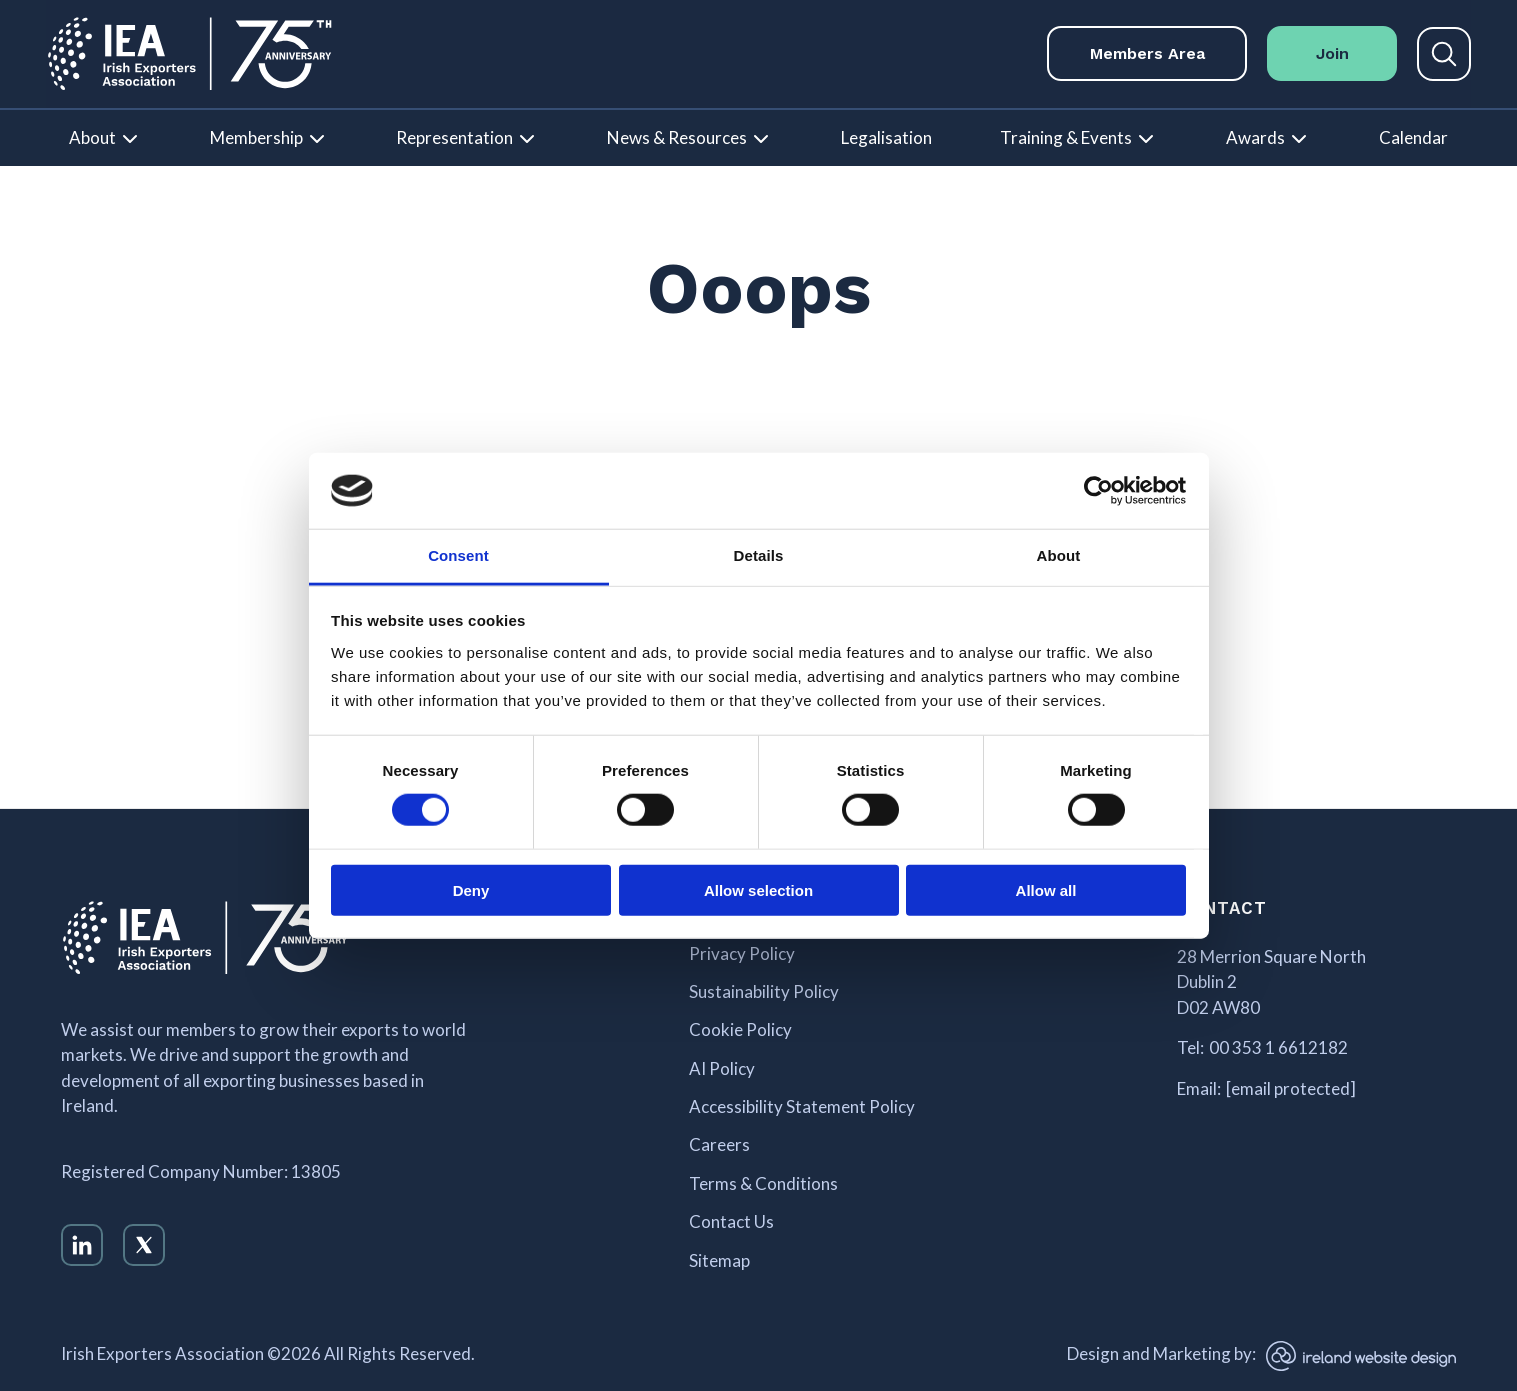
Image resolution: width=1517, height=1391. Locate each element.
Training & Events (1066, 137)
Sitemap (719, 1261)
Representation (454, 137)
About (92, 137)
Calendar (1413, 137)
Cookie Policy (740, 1030)
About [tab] (1059, 555)
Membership (256, 137)
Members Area (1147, 53)
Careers (719, 1145)
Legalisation (886, 137)
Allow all (1046, 889)
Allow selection (758, 889)
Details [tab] (759, 555)
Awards (1255, 137)
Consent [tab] (458, 555)
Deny (471, 889)
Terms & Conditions (763, 1184)
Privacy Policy (742, 954)
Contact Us (731, 1222)
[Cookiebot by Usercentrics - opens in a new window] (1098, 491)
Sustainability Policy (764, 992)
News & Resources (677, 137)
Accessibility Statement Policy (802, 1107)
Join (1332, 53)
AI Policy (722, 1069)
